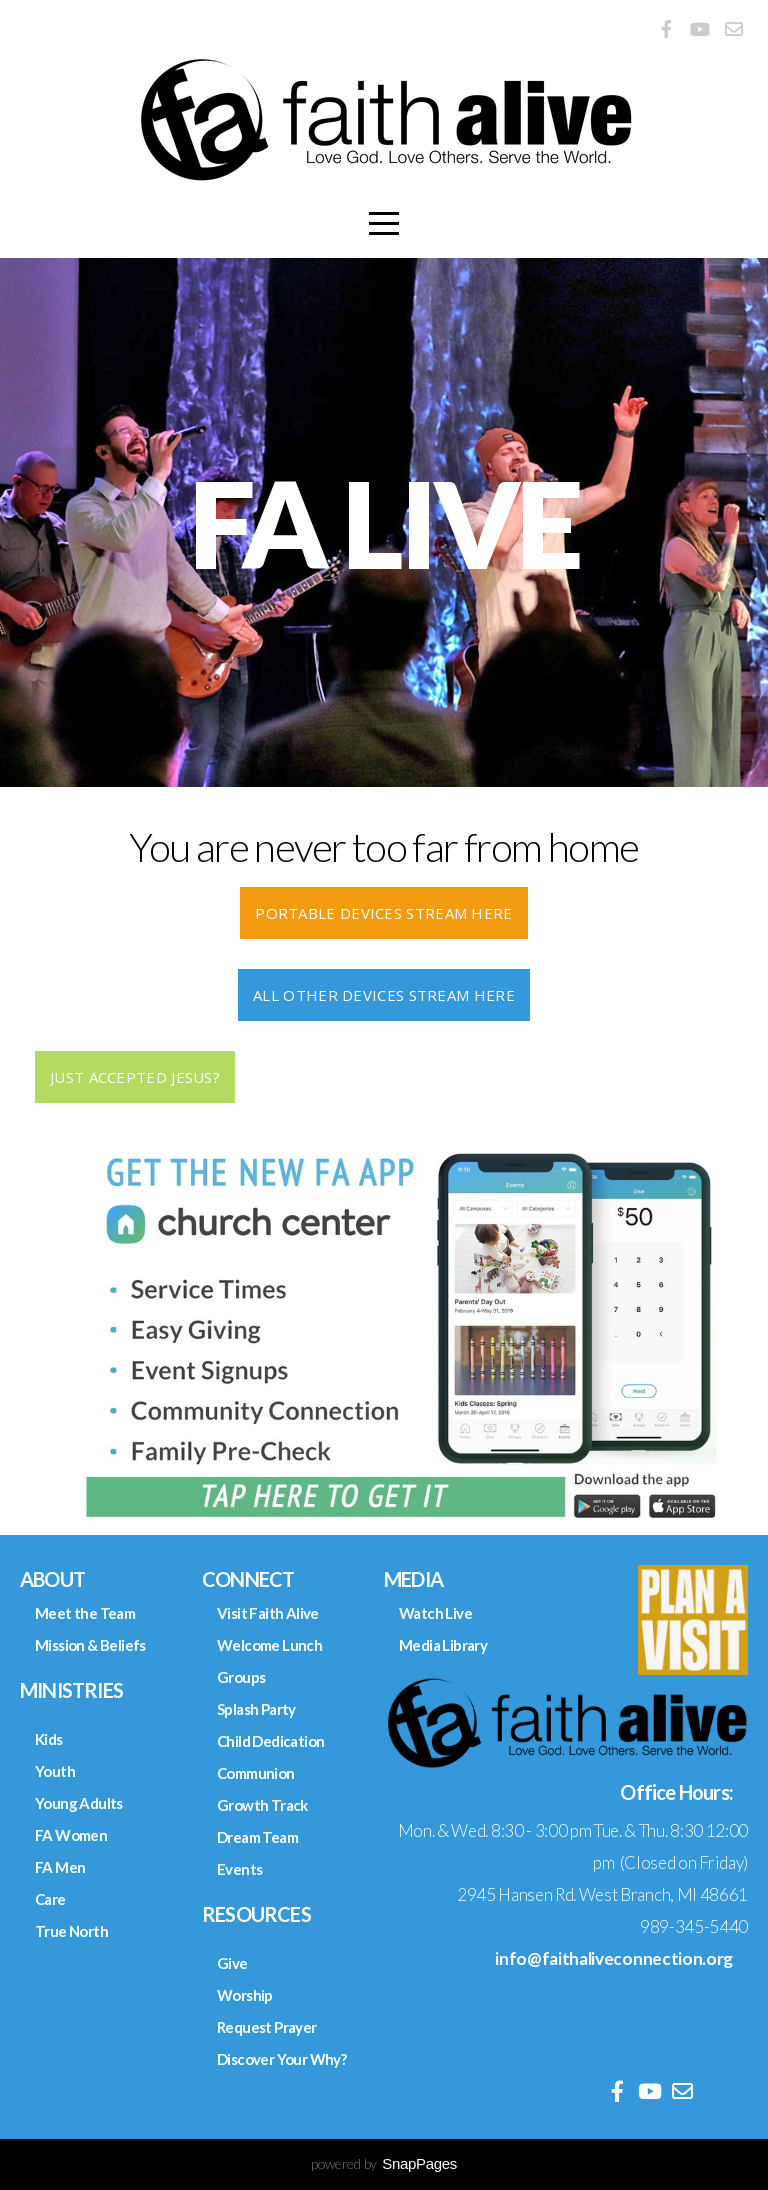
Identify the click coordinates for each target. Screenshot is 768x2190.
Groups (241, 1677)
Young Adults (79, 1803)
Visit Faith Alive (268, 1613)
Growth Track (262, 1805)
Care (50, 1899)
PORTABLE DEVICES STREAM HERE (383, 913)
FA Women (71, 1835)
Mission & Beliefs (90, 1645)
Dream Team (257, 1837)
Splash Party (256, 1709)
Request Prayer (267, 2027)
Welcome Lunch (269, 1645)
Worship (245, 1995)
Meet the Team (85, 1613)
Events (239, 1869)
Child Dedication (270, 1741)
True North (71, 1931)
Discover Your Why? (281, 2059)
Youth (55, 1771)
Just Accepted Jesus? (135, 1077)
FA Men (60, 1867)
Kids (49, 1739)
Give (232, 1963)
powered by (384, 2163)
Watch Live (435, 1613)
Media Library (443, 1645)
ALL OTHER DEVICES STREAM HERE (384, 995)
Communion (256, 1773)
